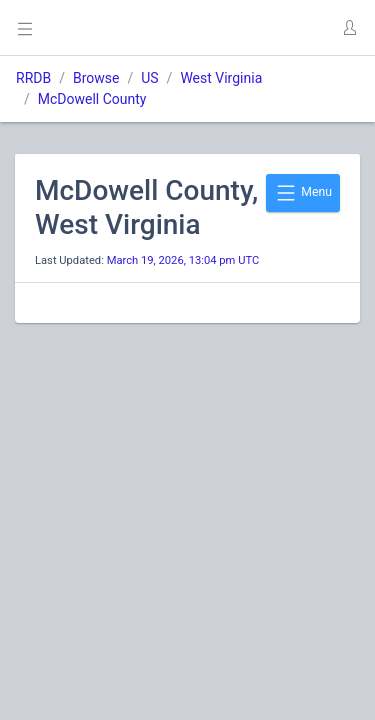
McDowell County (92, 99)
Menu (303, 193)
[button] (349, 28)
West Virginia (221, 78)
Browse (96, 78)
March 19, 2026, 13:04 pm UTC (183, 260)
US (149, 78)
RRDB (33, 78)
